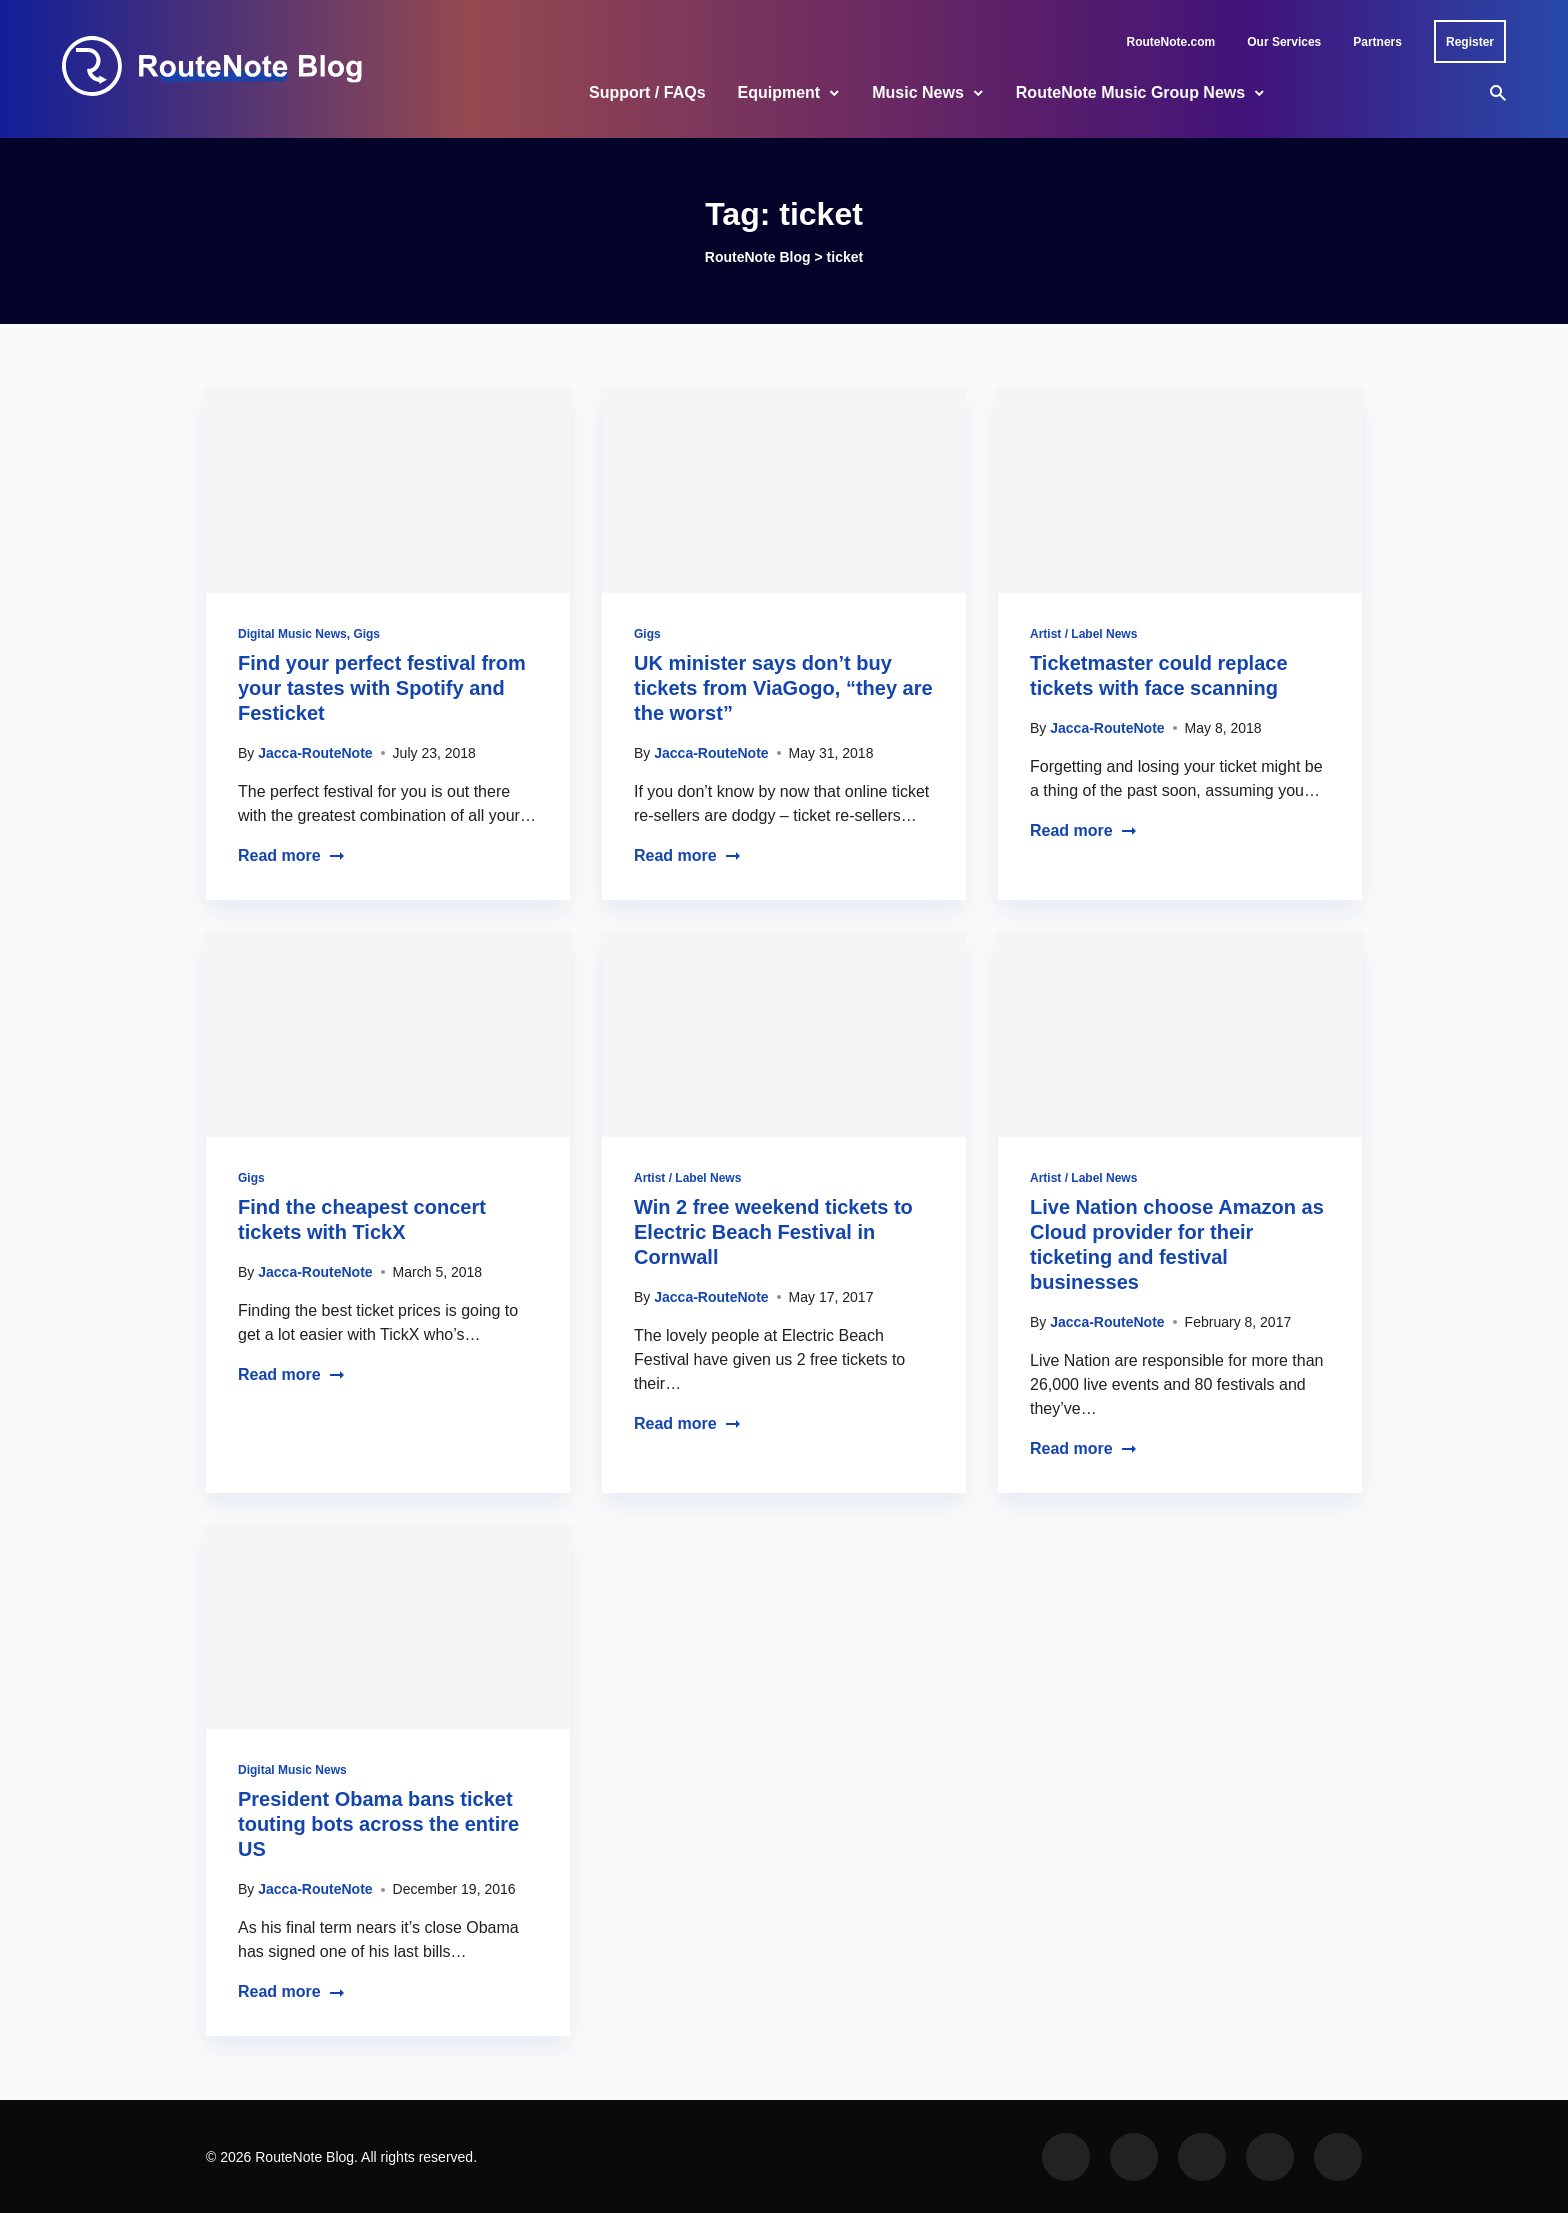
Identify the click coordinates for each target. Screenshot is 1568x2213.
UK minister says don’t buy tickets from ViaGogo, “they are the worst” (783, 688)
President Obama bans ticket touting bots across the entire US (378, 1824)
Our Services (1284, 42)
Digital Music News (292, 634)
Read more (291, 855)
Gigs (366, 634)
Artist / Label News (1083, 634)
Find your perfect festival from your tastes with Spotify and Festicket (382, 688)
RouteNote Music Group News (1130, 92)
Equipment (779, 92)
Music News (918, 92)
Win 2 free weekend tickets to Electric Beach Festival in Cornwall (773, 1232)
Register (1470, 42)
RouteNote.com (1171, 42)
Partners (1377, 42)
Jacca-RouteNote (315, 753)
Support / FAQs (647, 92)
